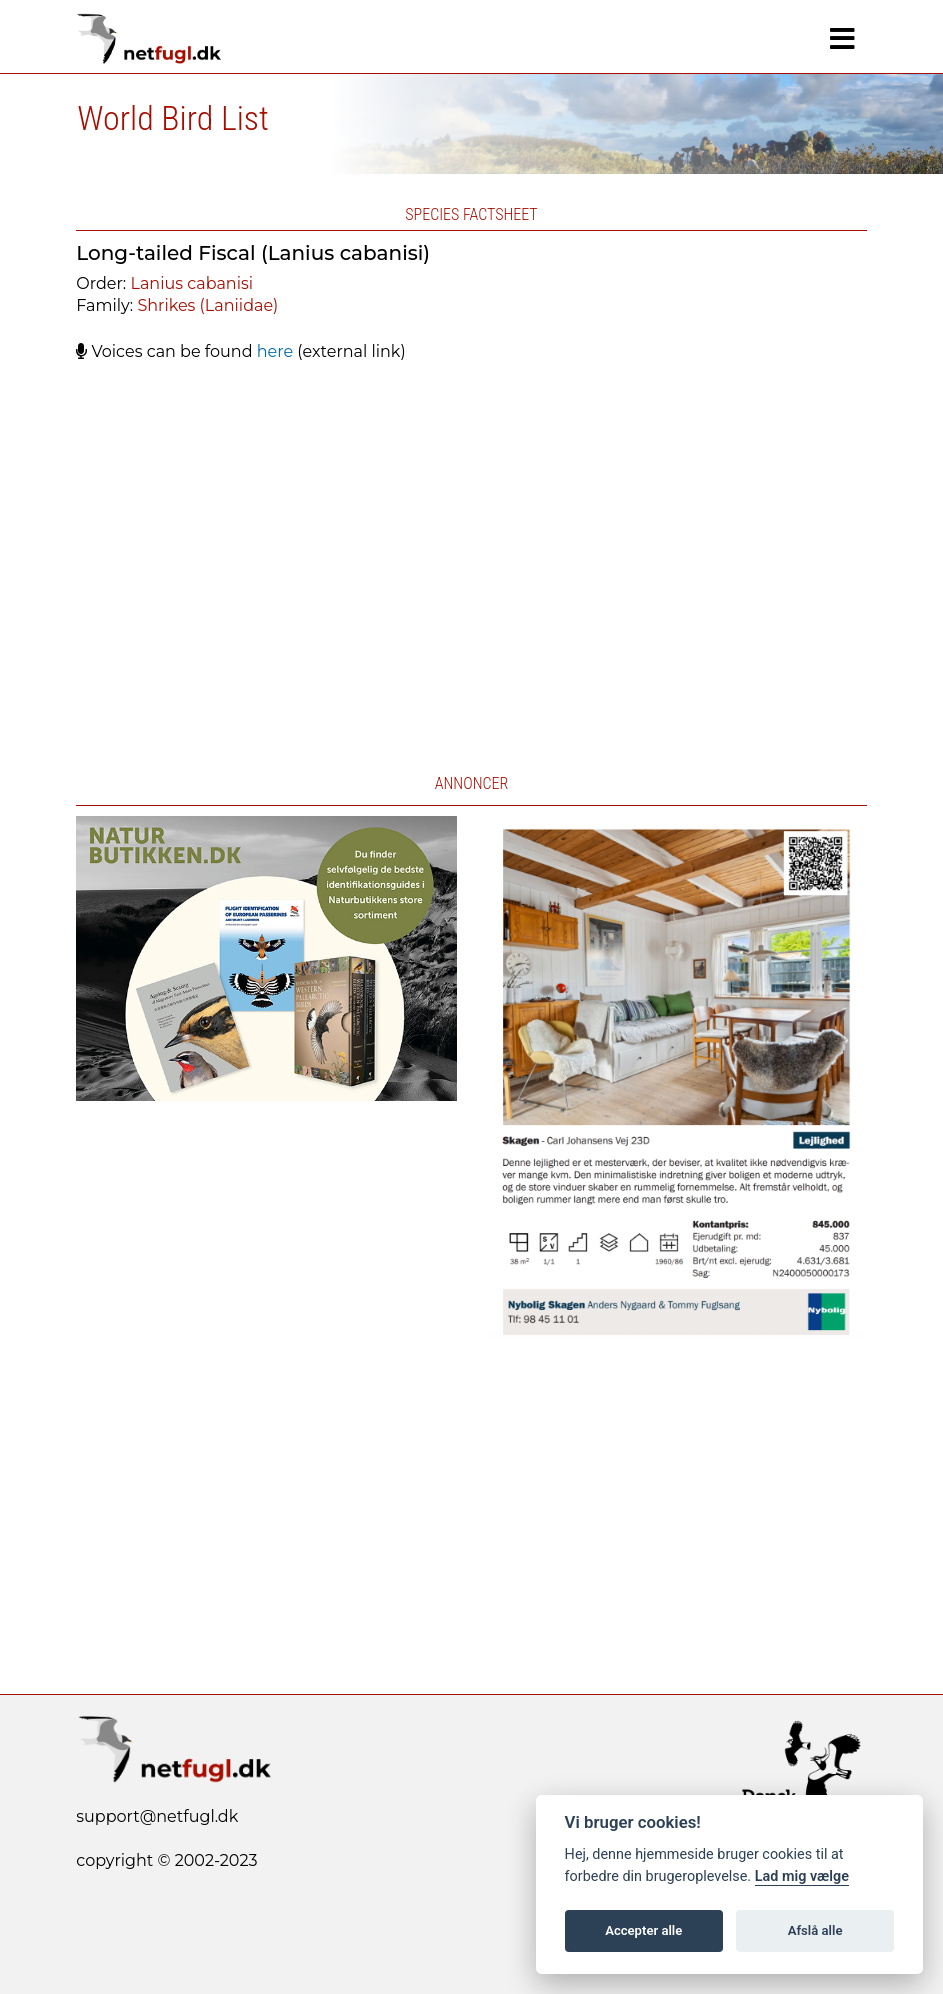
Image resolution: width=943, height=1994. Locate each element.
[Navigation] (842, 39)
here (275, 351)
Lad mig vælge (802, 1876)
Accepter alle (643, 1930)
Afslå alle (815, 1930)
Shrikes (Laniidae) (207, 305)
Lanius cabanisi (191, 283)
